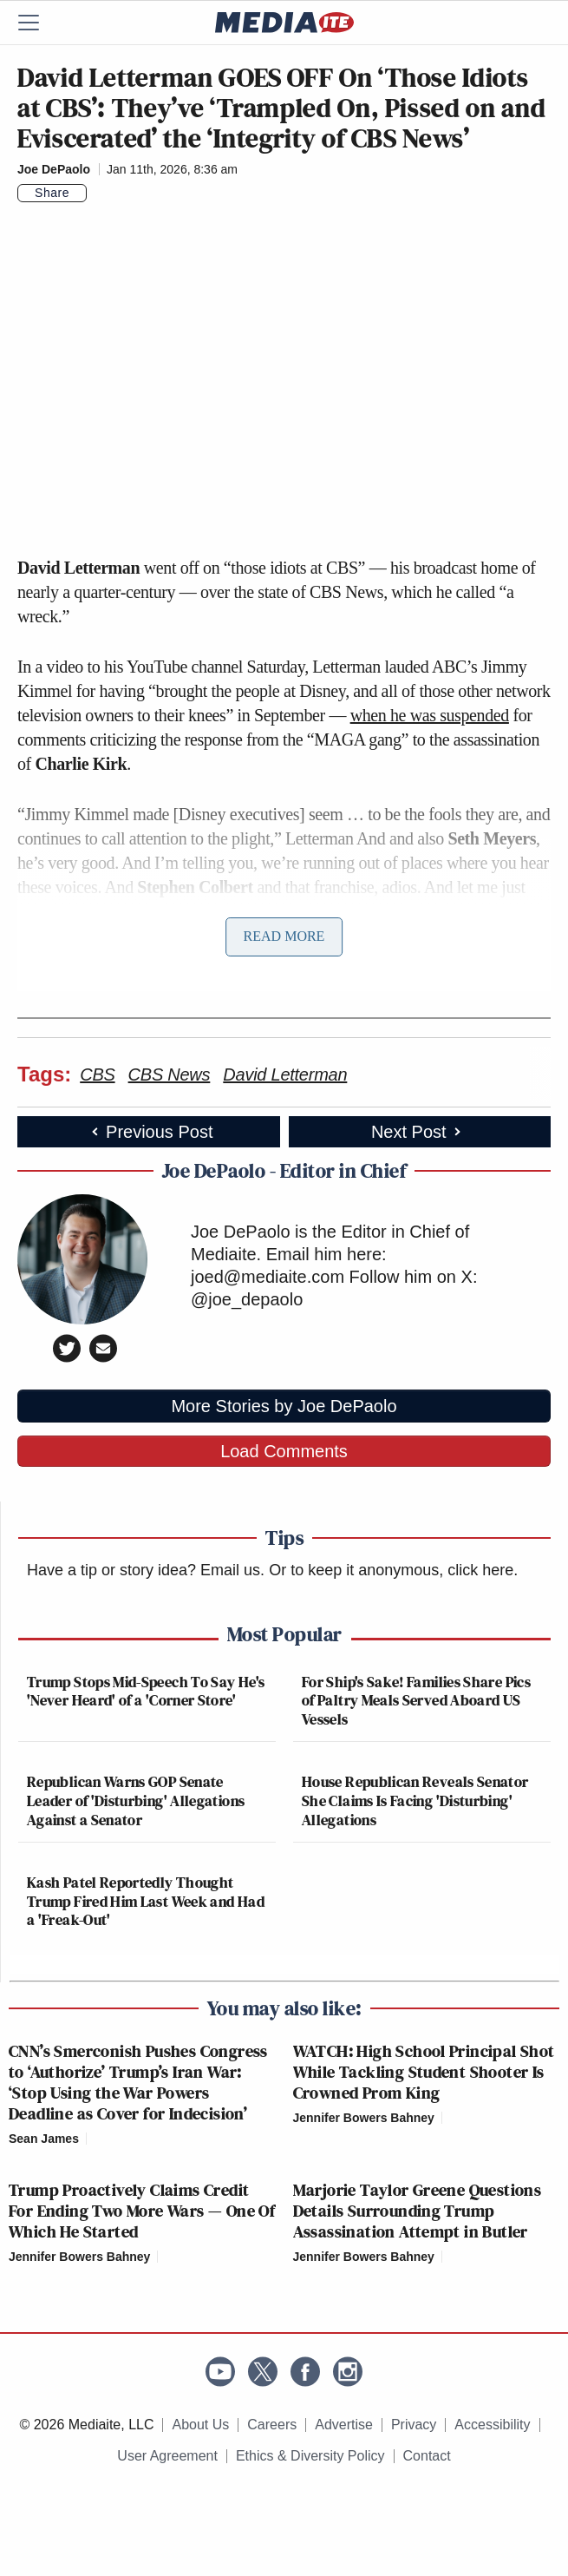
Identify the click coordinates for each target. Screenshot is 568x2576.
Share (52, 193)
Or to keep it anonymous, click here (391, 1570)
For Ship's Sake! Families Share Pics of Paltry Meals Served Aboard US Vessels (416, 1700)
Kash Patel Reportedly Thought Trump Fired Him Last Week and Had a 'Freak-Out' (145, 1900)
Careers (272, 2424)
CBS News (169, 1074)
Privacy (413, 2424)
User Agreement (167, 2455)
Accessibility (492, 2424)
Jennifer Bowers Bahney (363, 2118)
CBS (97, 1074)
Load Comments (284, 1451)
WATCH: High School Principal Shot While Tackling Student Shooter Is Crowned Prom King (424, 2072)
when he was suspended (429, 715)
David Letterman (285, 1074)
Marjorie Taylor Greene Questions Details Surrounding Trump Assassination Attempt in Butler (417, 2211)
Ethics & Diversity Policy (310, 2455)
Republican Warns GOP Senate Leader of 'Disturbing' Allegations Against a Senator (136, 1800)
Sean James (44, 2139)
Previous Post (150, 1131)
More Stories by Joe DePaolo (283, 1406)
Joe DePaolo (53, 169)
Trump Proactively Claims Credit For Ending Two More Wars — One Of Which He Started (142, 2211)
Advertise (344, 2424)
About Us (200, 2424)
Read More (284, 936)
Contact (427, 2455)
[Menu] (39, 22)
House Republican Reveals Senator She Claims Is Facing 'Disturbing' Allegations (415, 1800)
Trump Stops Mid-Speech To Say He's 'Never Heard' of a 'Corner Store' (145, 1691)
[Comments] (97, 193)
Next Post (417, 1131)
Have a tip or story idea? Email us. (145, 1570)
